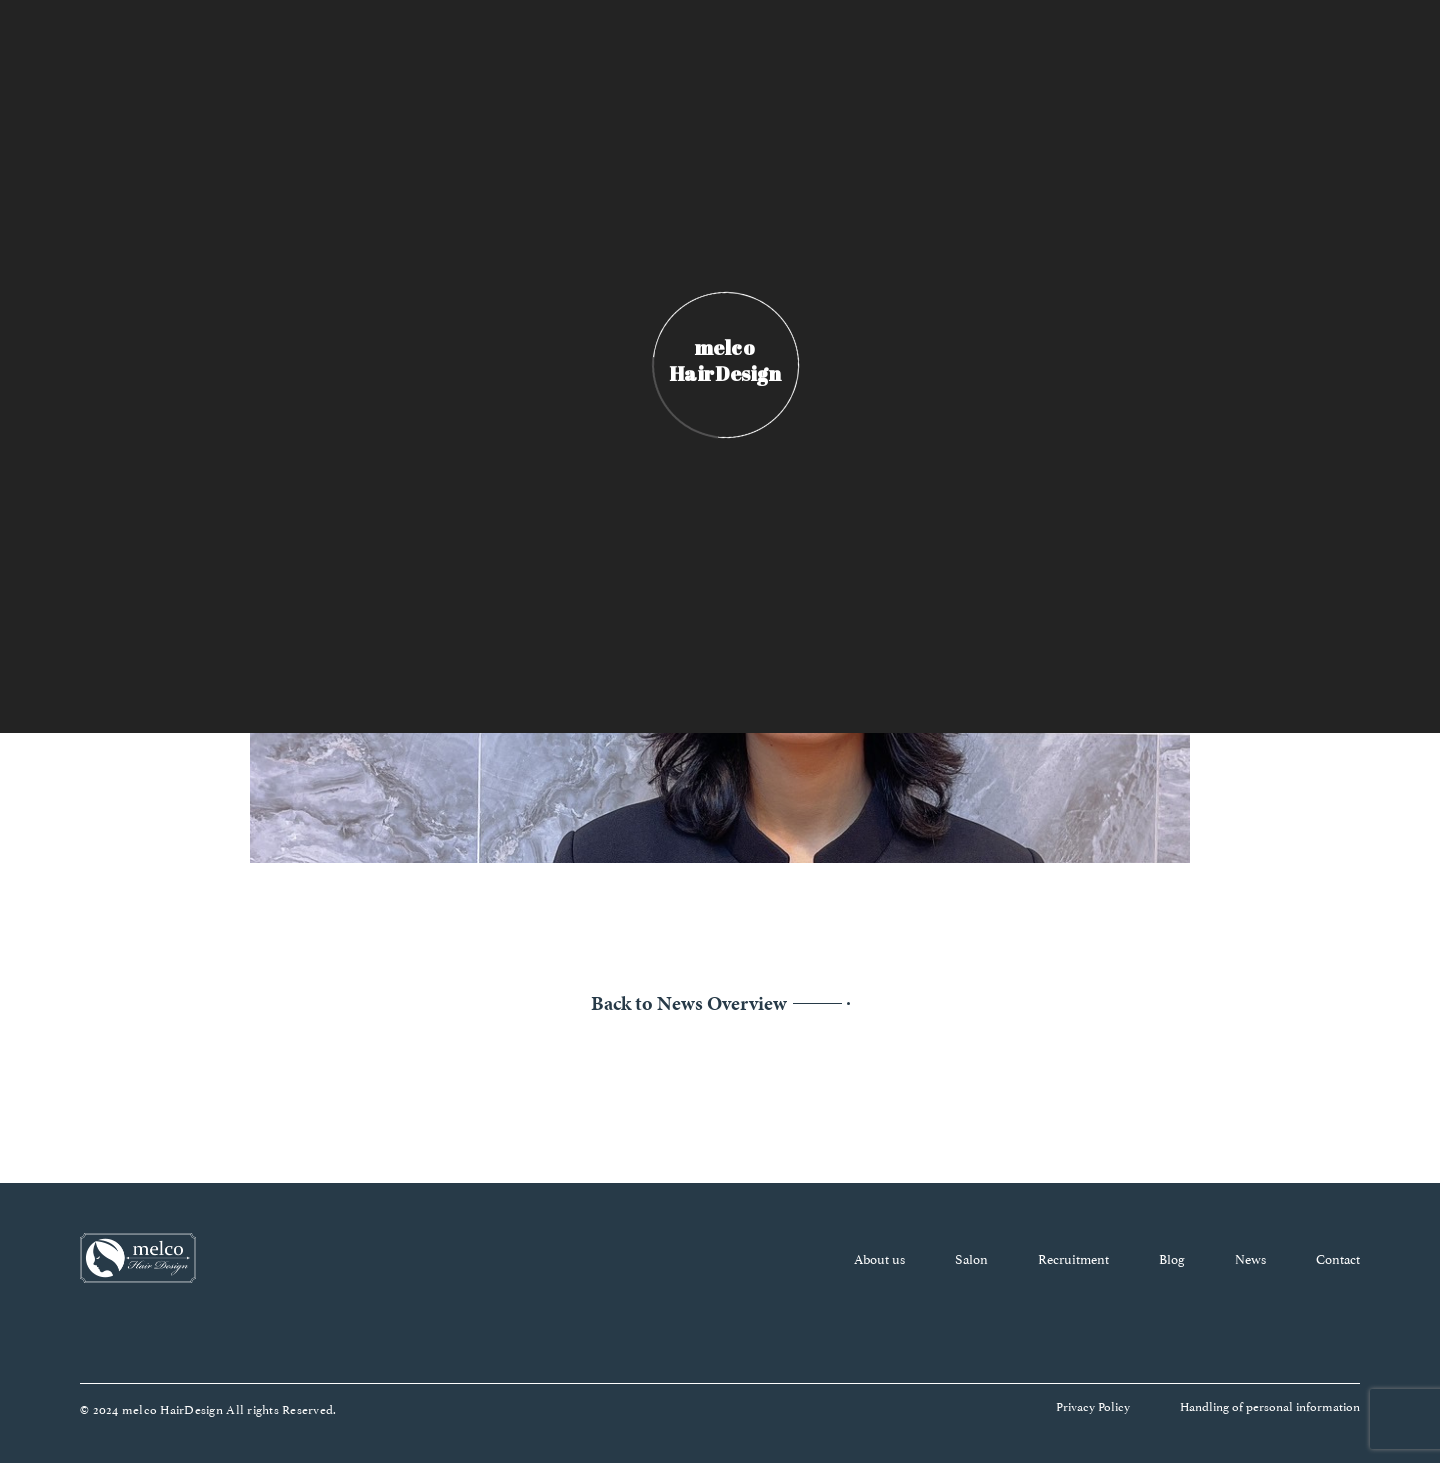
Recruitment (1073, 1258)
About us (879, 1258)
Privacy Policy (1093, 1405)
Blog (1172, 1258)
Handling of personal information (1270, 1405)
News (1250, 1258)
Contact (1338, 1258)
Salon (971, 1258)
